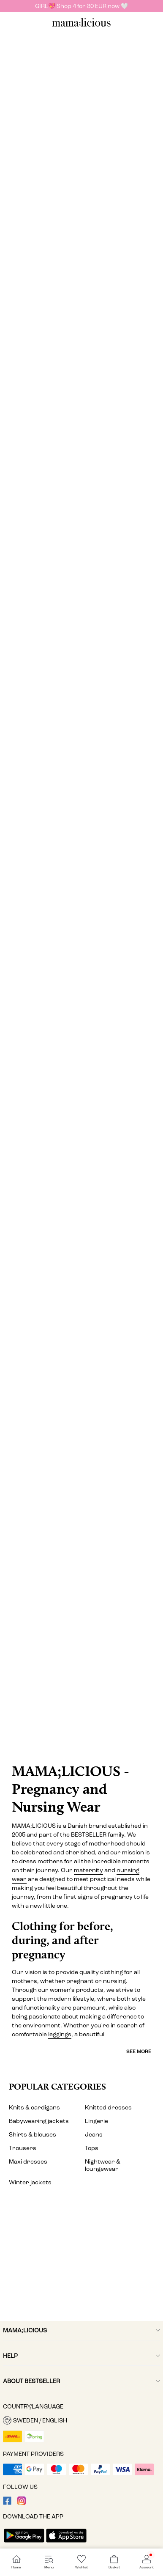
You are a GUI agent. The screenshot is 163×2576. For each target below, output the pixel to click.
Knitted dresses (108, 2107)
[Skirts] (81, 746)
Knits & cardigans (34, 2107)
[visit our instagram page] (21, 2503)
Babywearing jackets (39, 2121)
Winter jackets (30, 2182)
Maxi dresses (28, 2161)
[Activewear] (81, 1575)
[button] (81, 2420)
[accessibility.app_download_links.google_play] (24, 2543)
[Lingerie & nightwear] (81, 954)
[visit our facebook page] (7, 2503)
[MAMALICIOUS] (81, 25)
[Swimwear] (81, 1368)
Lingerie (96, 2121)
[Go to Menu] (49, 2562)
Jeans (94, 2134)
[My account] (81, 2263)
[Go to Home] (16, 2562)
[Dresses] (81, 134)
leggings (59, 2034)
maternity (88, 1870)
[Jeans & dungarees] (81, 539)
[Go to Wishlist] (81, 2562)
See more (138, 2051)
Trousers (22, 2148)
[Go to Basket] (114, 2562)
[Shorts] (81, 1161)
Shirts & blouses (32, 2134)
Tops (91, 2148)
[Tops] (81, 337)
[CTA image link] (81, 1719)
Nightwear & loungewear (102, 2165)
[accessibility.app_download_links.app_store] (66, 2543)
